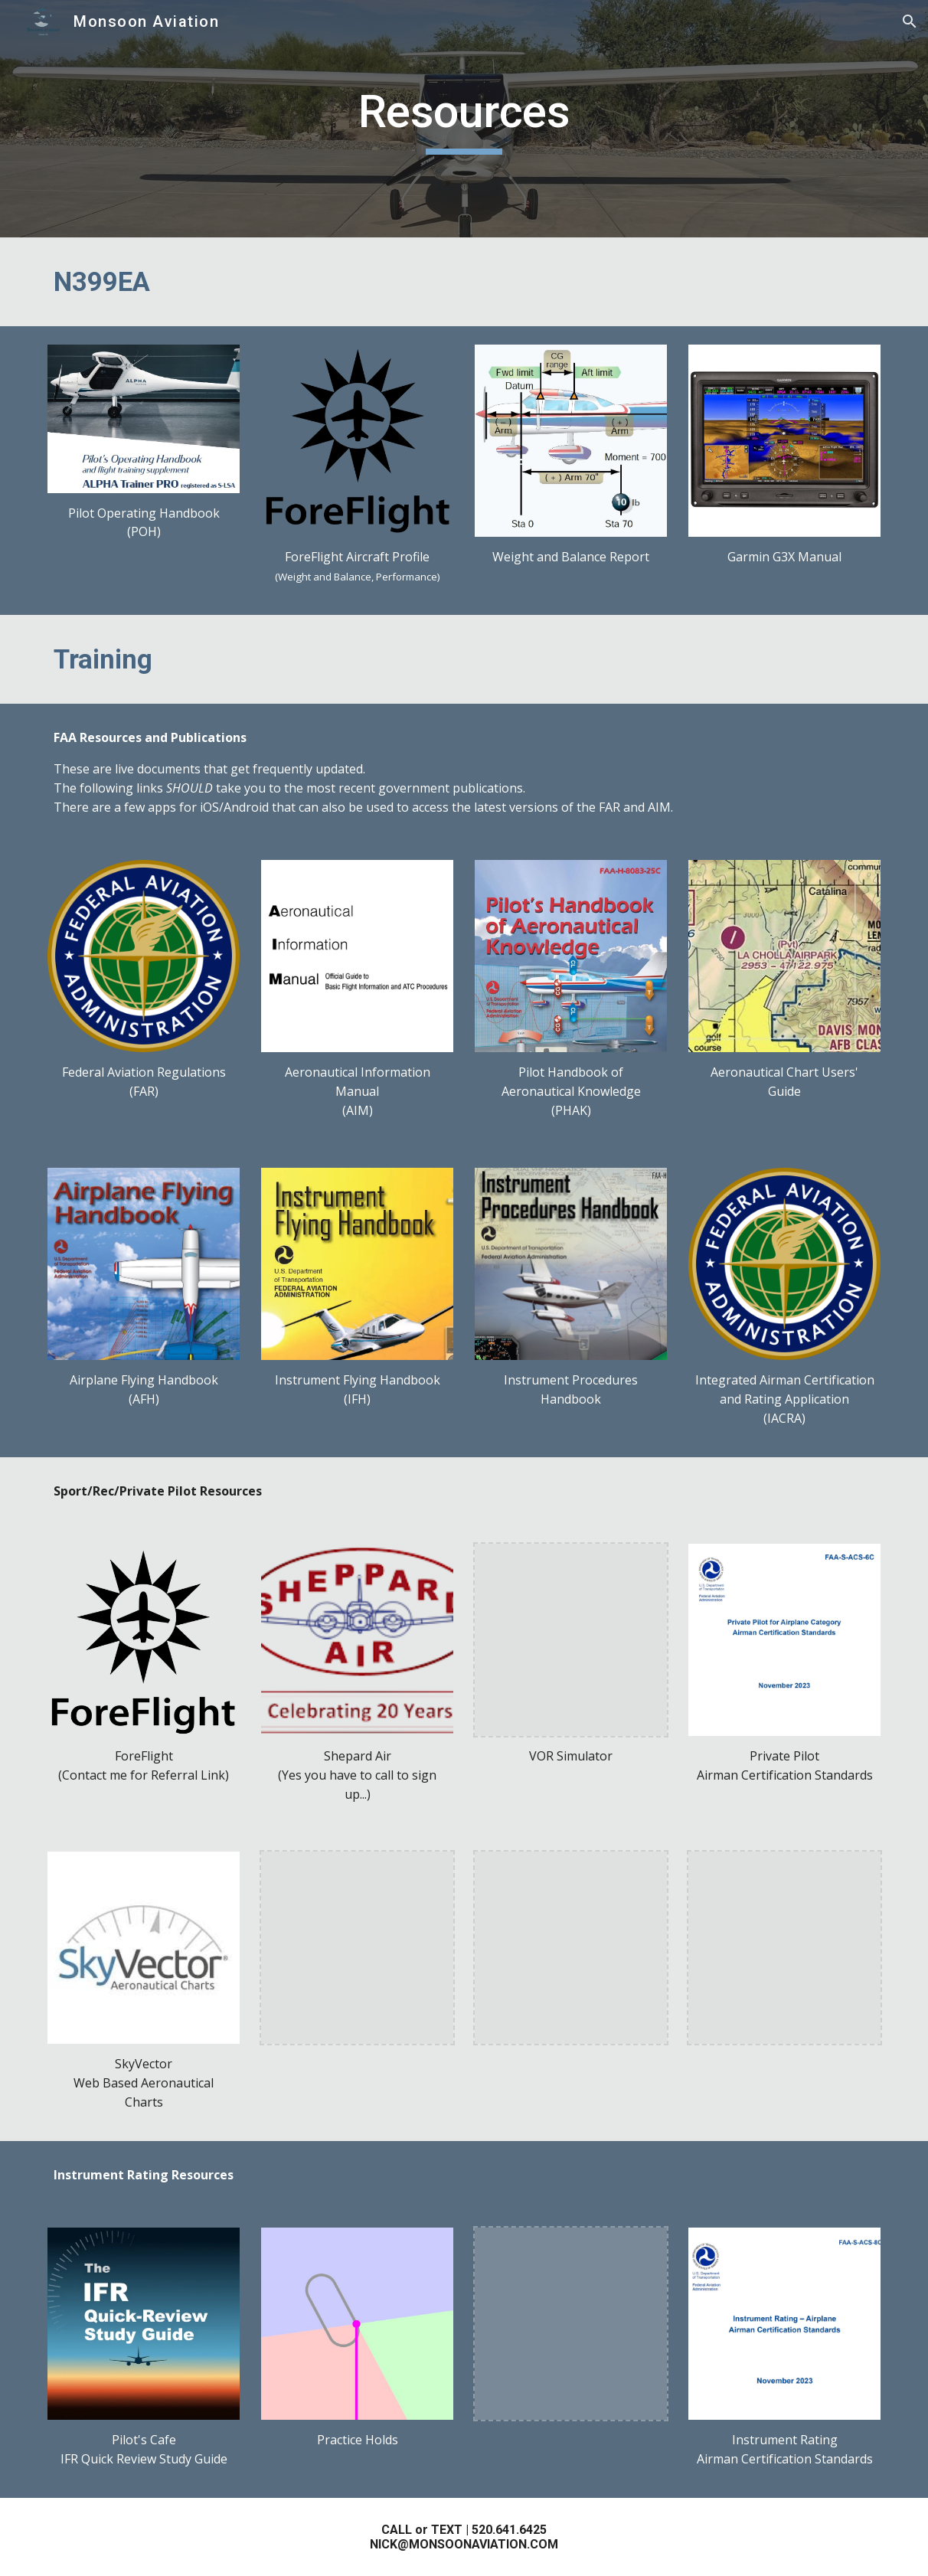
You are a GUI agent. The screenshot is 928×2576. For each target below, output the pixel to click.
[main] (464, 119)
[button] (909, 21)
